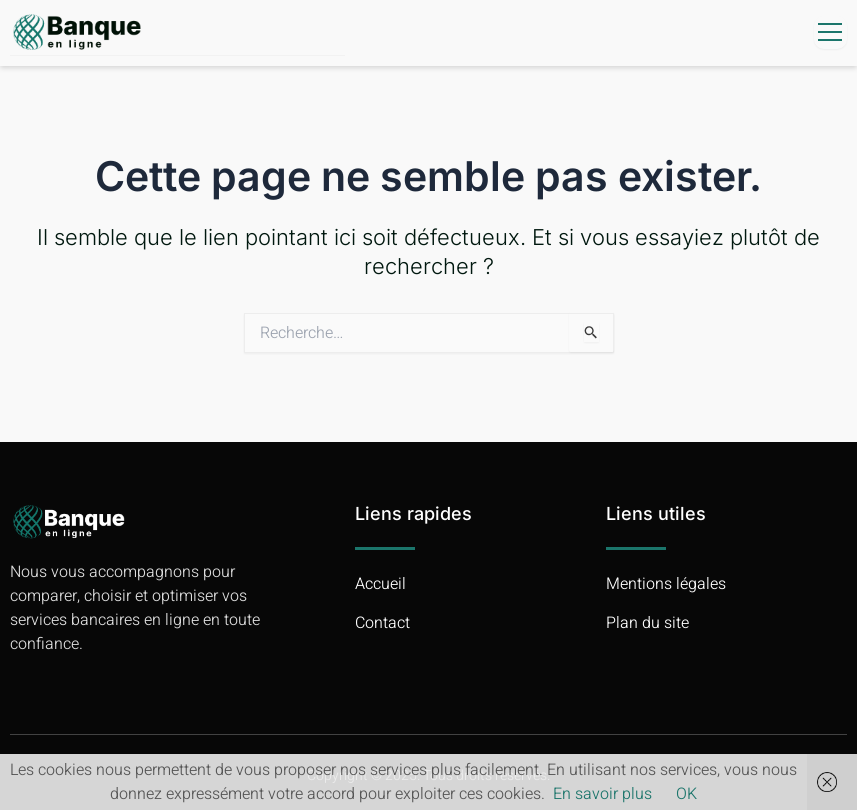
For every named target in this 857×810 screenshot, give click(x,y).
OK (686, 794)
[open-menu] (830, 32)
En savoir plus (602, 794)
